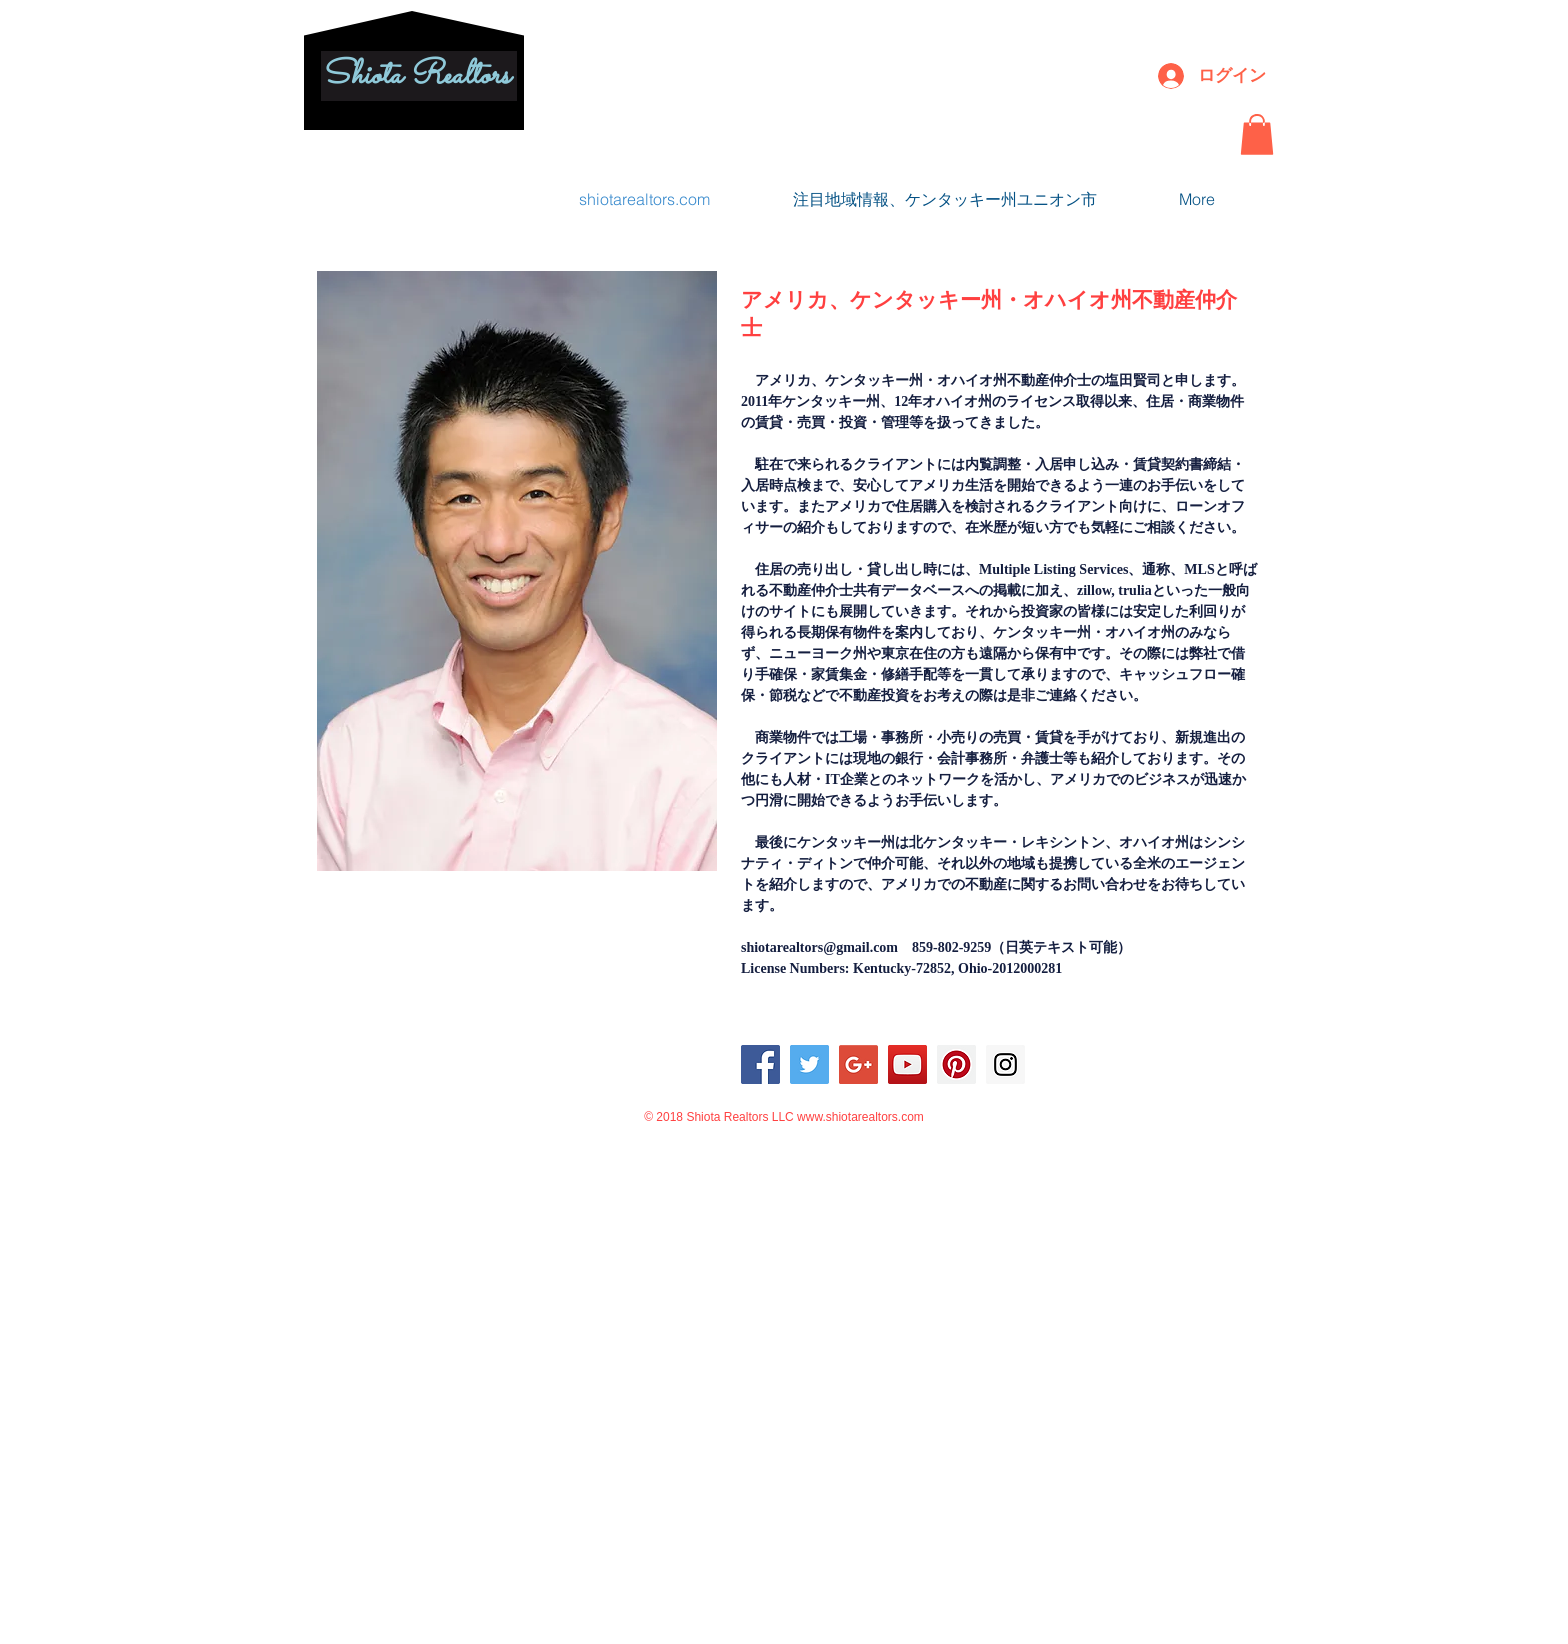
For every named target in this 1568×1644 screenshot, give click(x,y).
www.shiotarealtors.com (860, 1117)
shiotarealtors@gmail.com (819, 947)
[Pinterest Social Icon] (956, 1064)
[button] (1257, 134)
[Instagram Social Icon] (1005, 1064)
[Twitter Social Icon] (809, 1064)
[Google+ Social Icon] (858, 1064)
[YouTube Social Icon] (907, 1064)
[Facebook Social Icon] (760, 1064)
